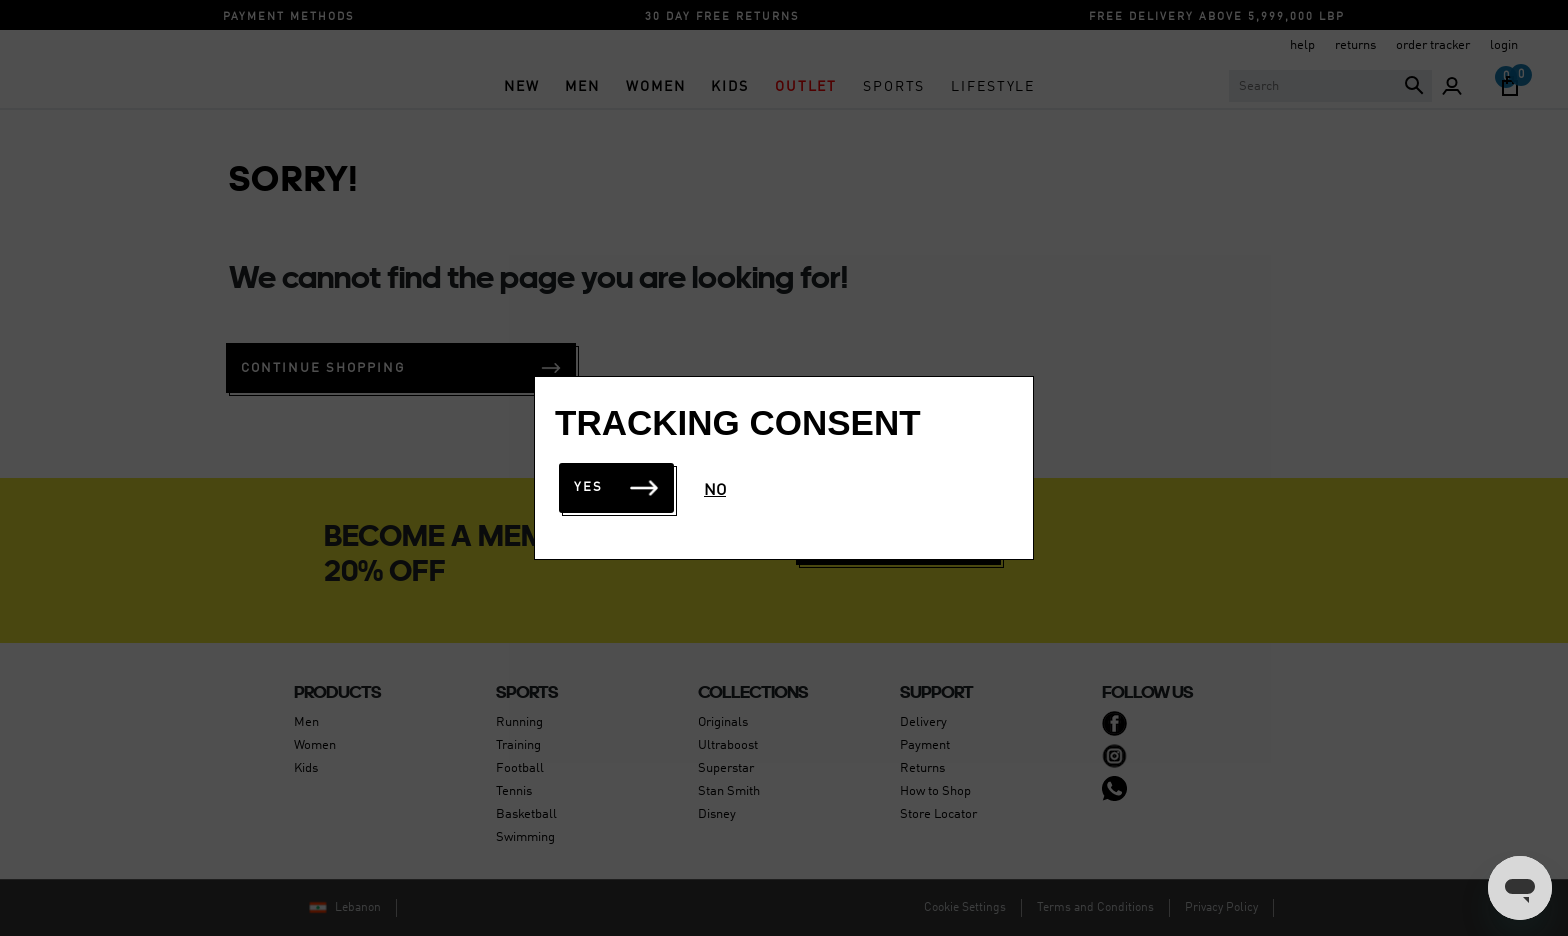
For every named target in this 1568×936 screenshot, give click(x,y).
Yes (616, 487)
